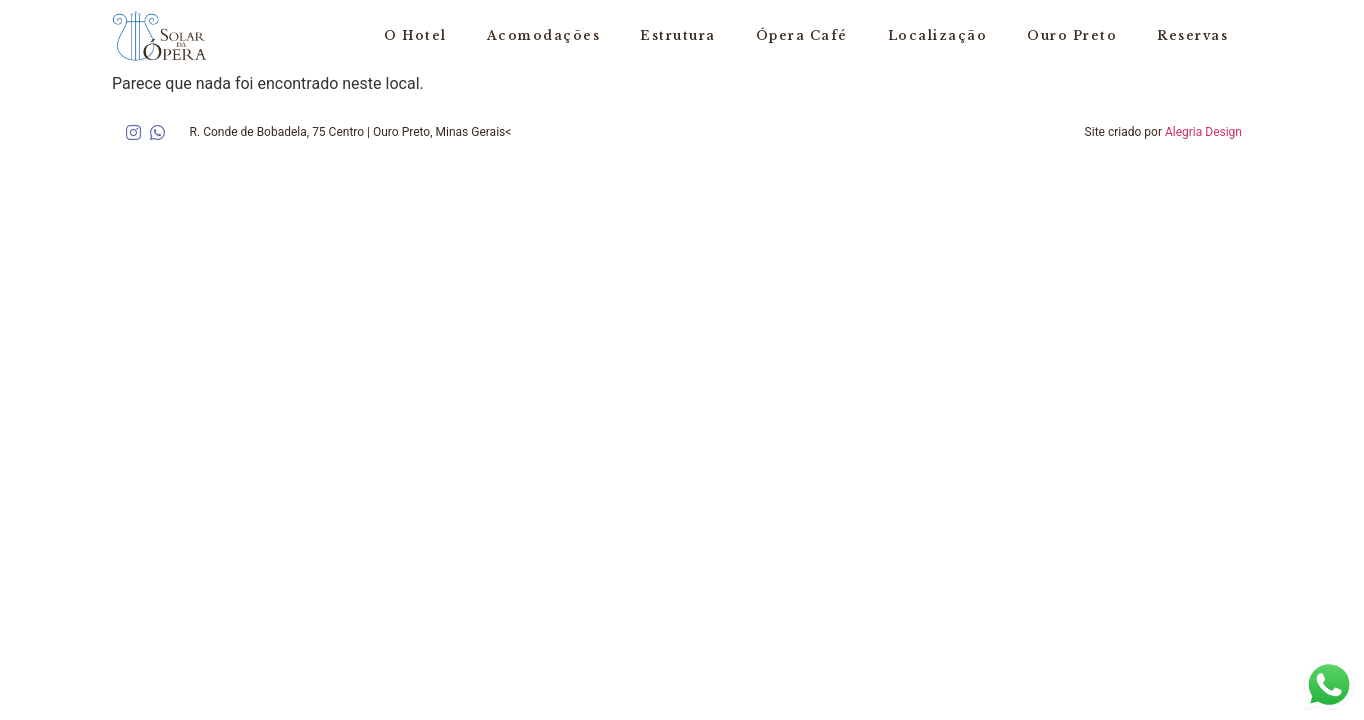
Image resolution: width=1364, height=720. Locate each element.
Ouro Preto (1072, 35)
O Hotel (415, 35)
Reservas (1192, 35)
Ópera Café (802, 35)
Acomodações (544, 35)
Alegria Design (1203, 132)
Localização (938, 35)
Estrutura (678, 35)
